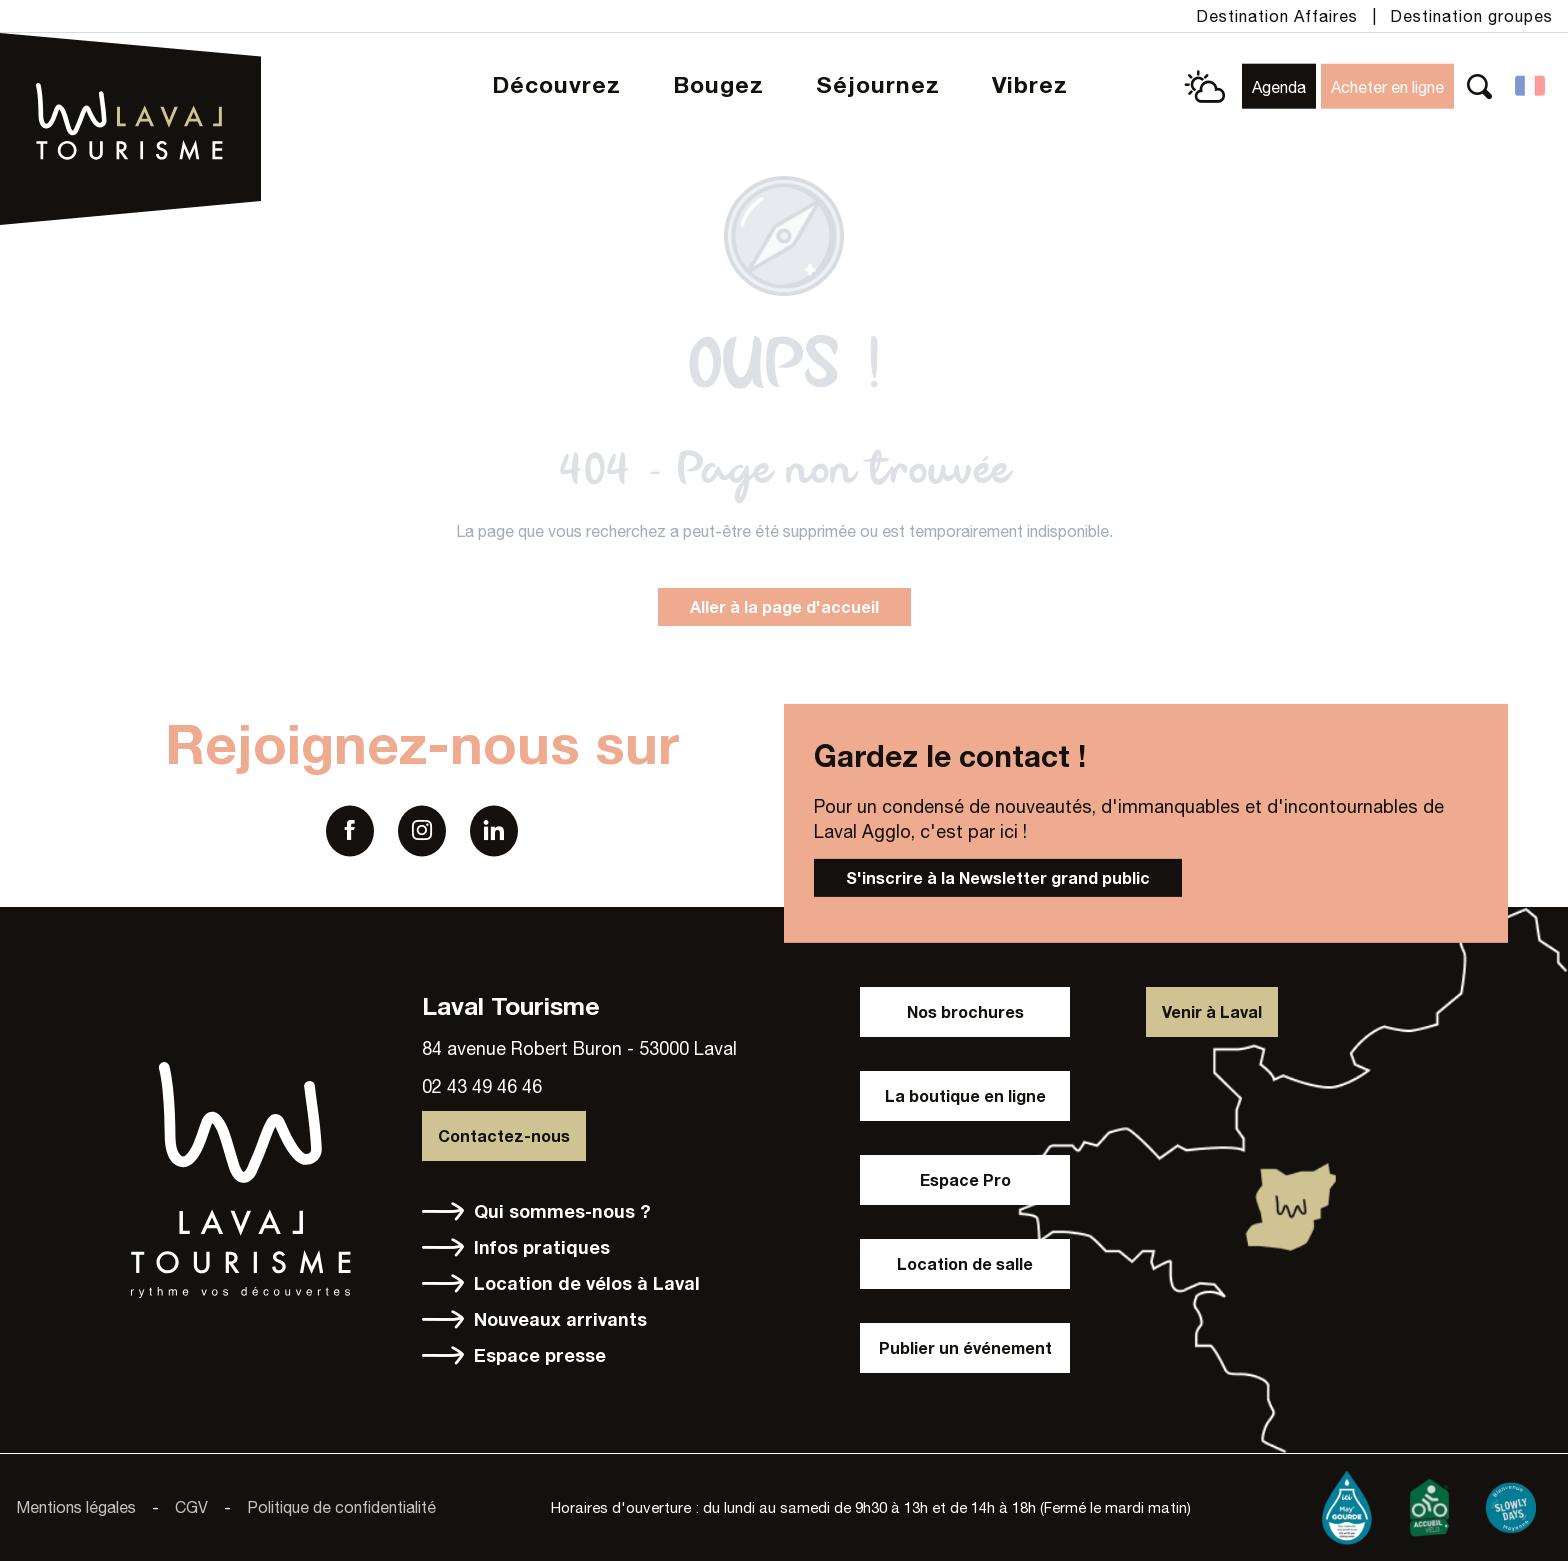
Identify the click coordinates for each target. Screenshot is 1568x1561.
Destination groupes (1471, 16)
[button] (1479, 86)
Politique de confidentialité (341, 1507)
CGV (191, 1507)
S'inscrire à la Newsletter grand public (998, 877)
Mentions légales (76, 1507)
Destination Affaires (1277, 16)
